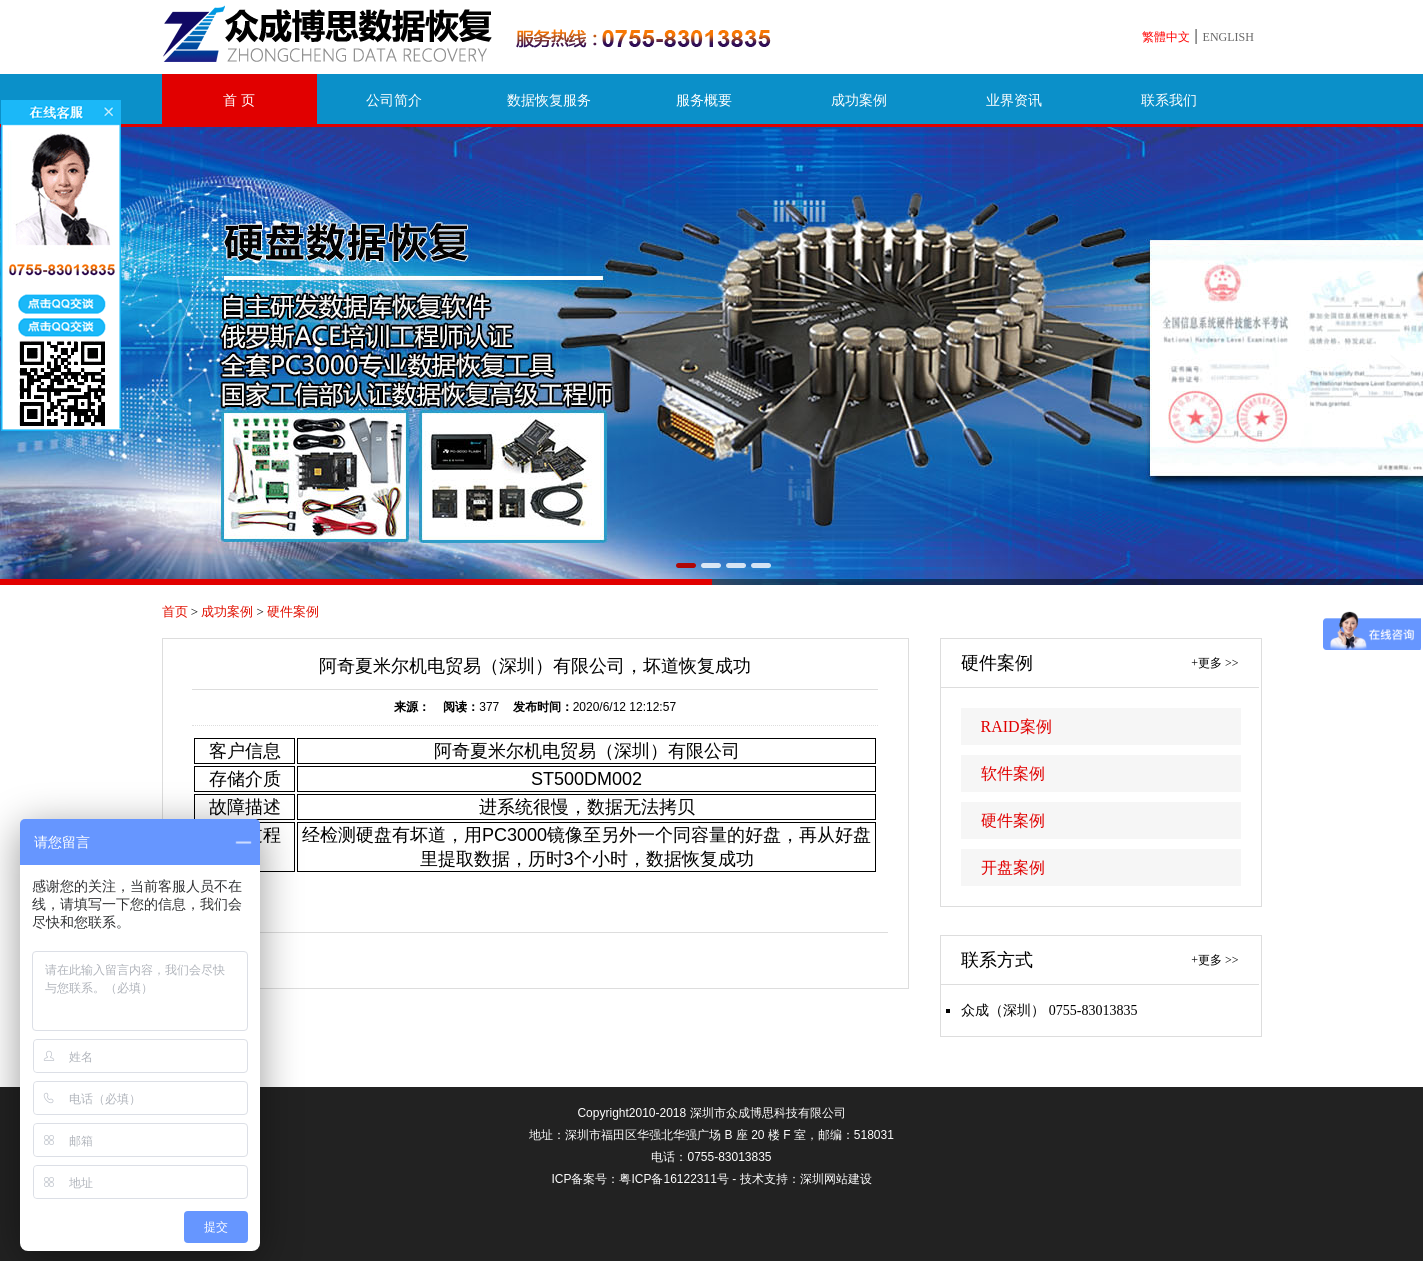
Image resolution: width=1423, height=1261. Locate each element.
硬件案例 (293, 611)
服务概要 (704, 100)
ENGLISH (1228, 37)
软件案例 (1013, 773)
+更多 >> (1214, 663)
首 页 (239, 100)
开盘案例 (1013, 867)
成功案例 (859, 100)
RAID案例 (1016, 726)
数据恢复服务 (549, 100)
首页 (175, 611)
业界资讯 (1014, 100)
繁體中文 (1166, 37)
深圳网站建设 (836, 1179)
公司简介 (394, 100)
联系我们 (1169, 100)
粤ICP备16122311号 (673, 1179)
